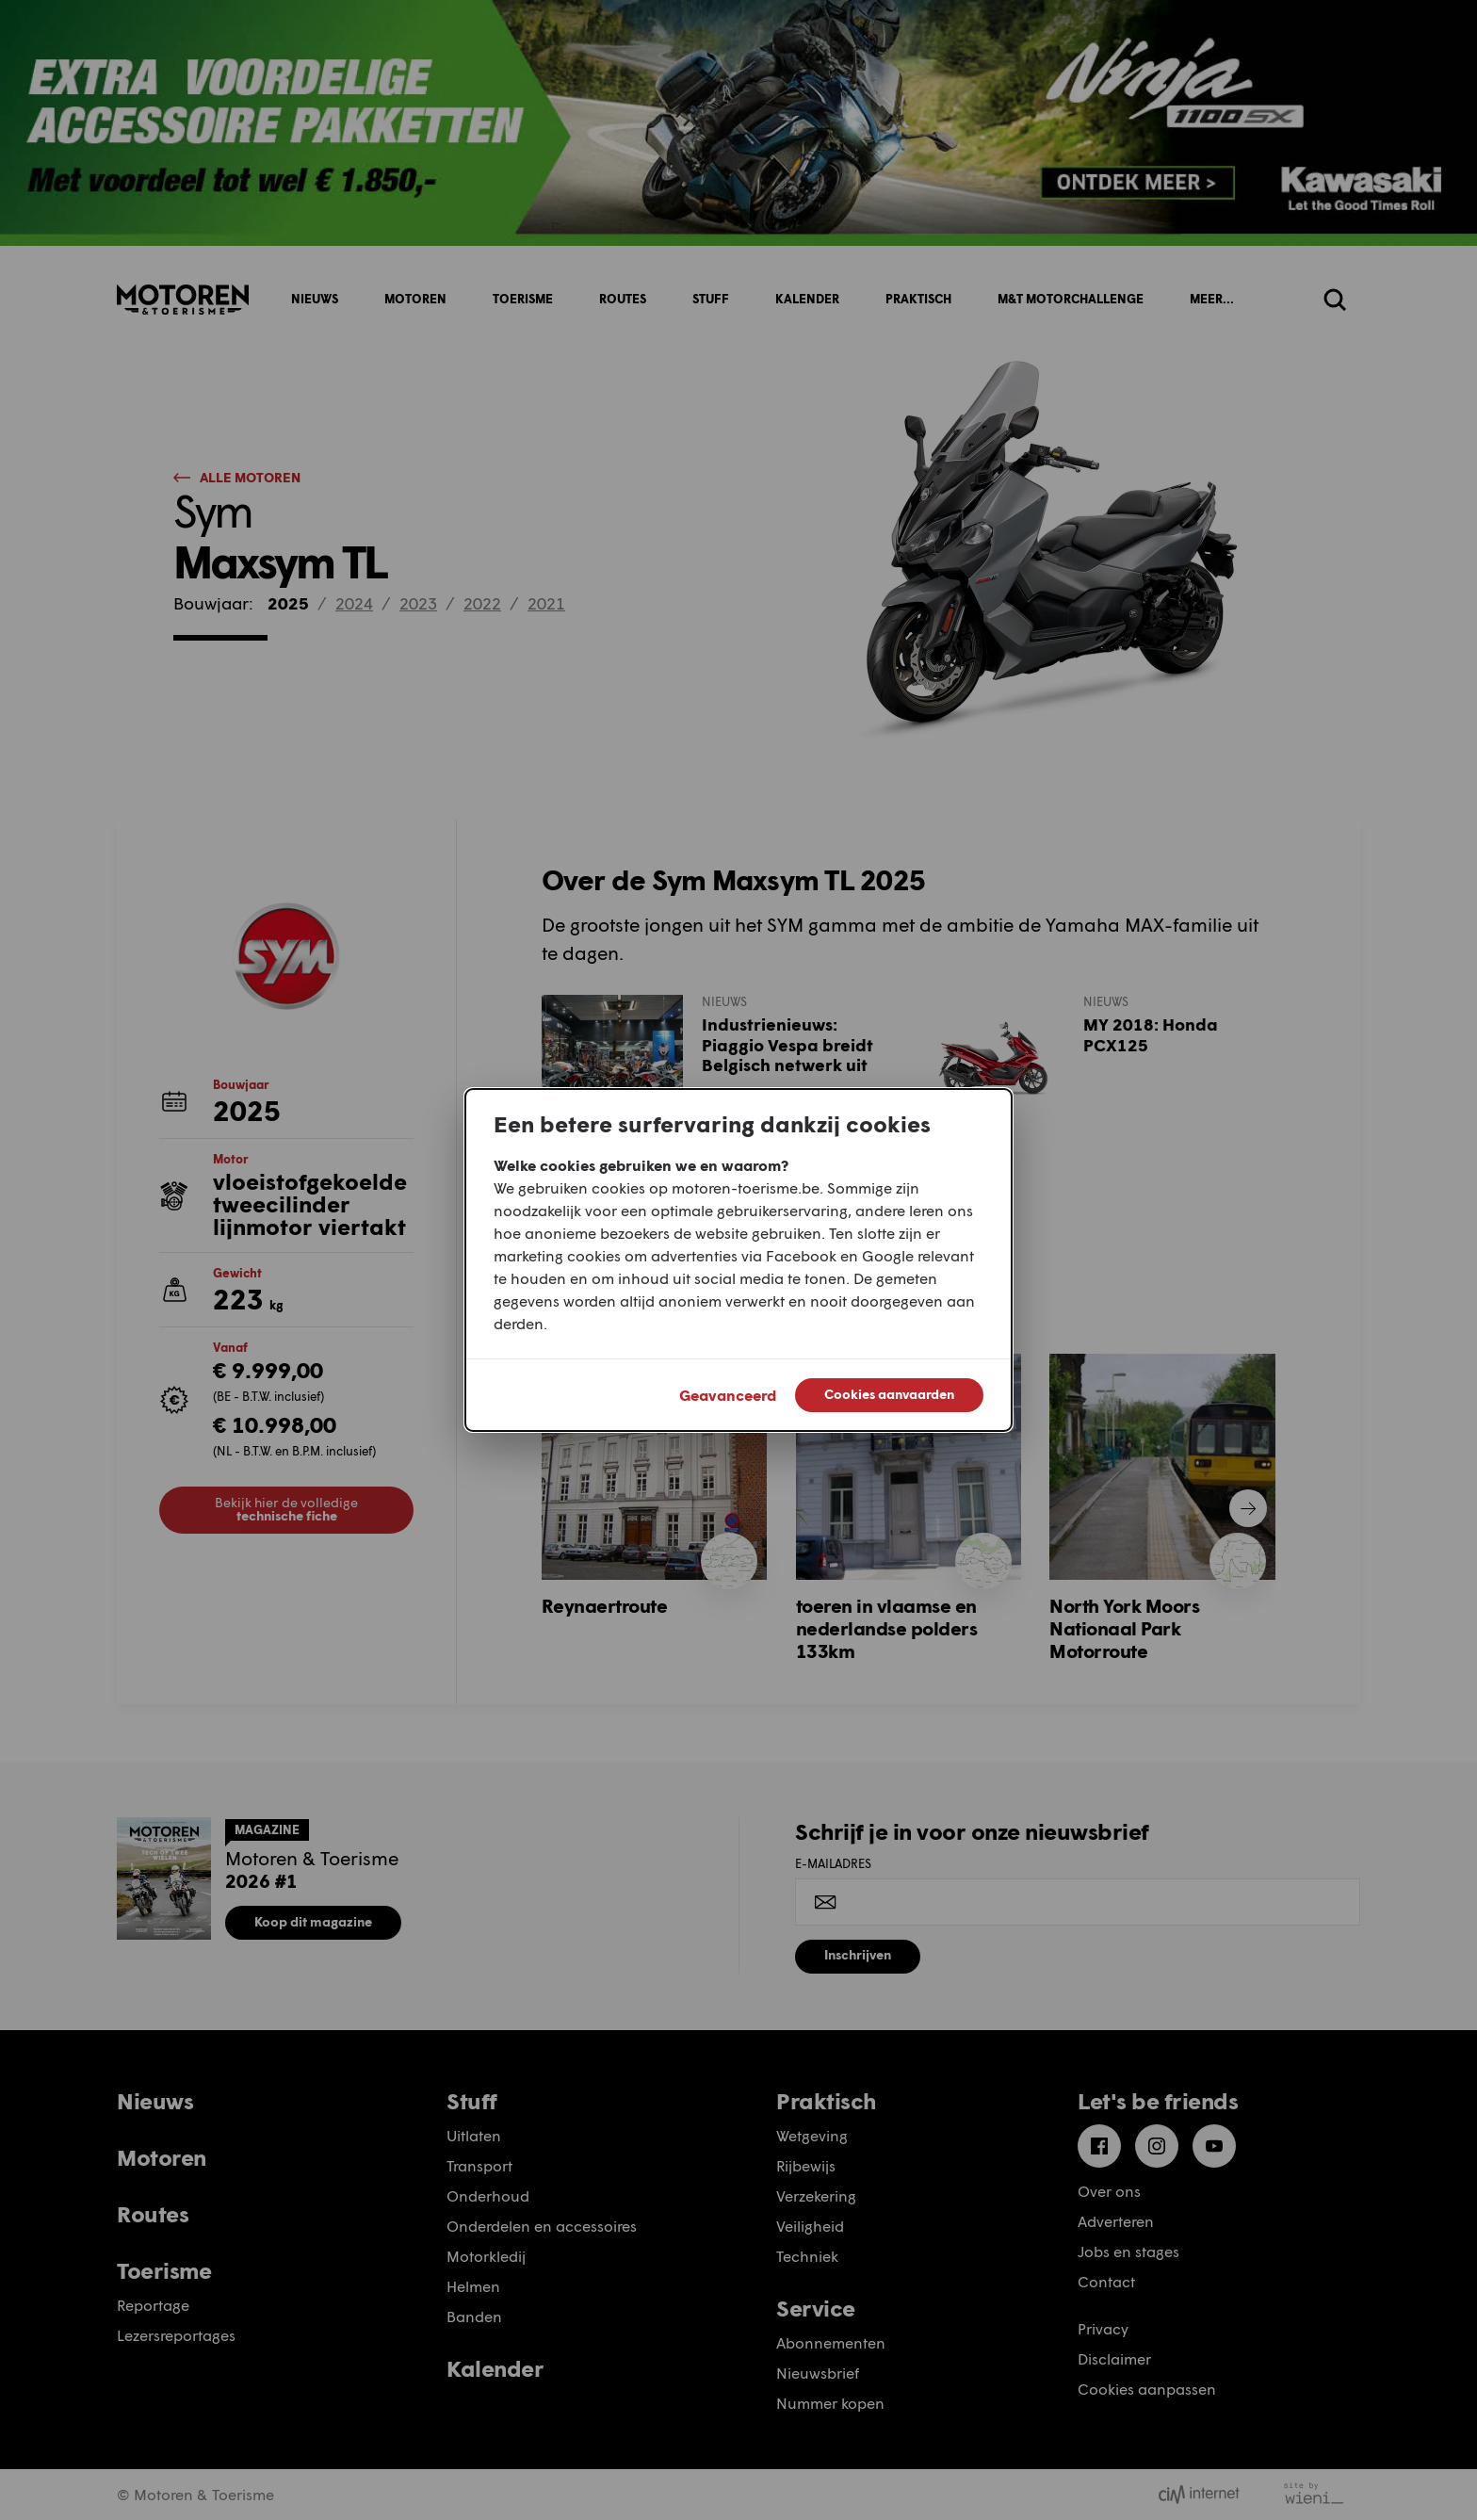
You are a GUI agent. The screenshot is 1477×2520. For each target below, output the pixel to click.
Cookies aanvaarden (889, 1394)
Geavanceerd (727, 1395)
